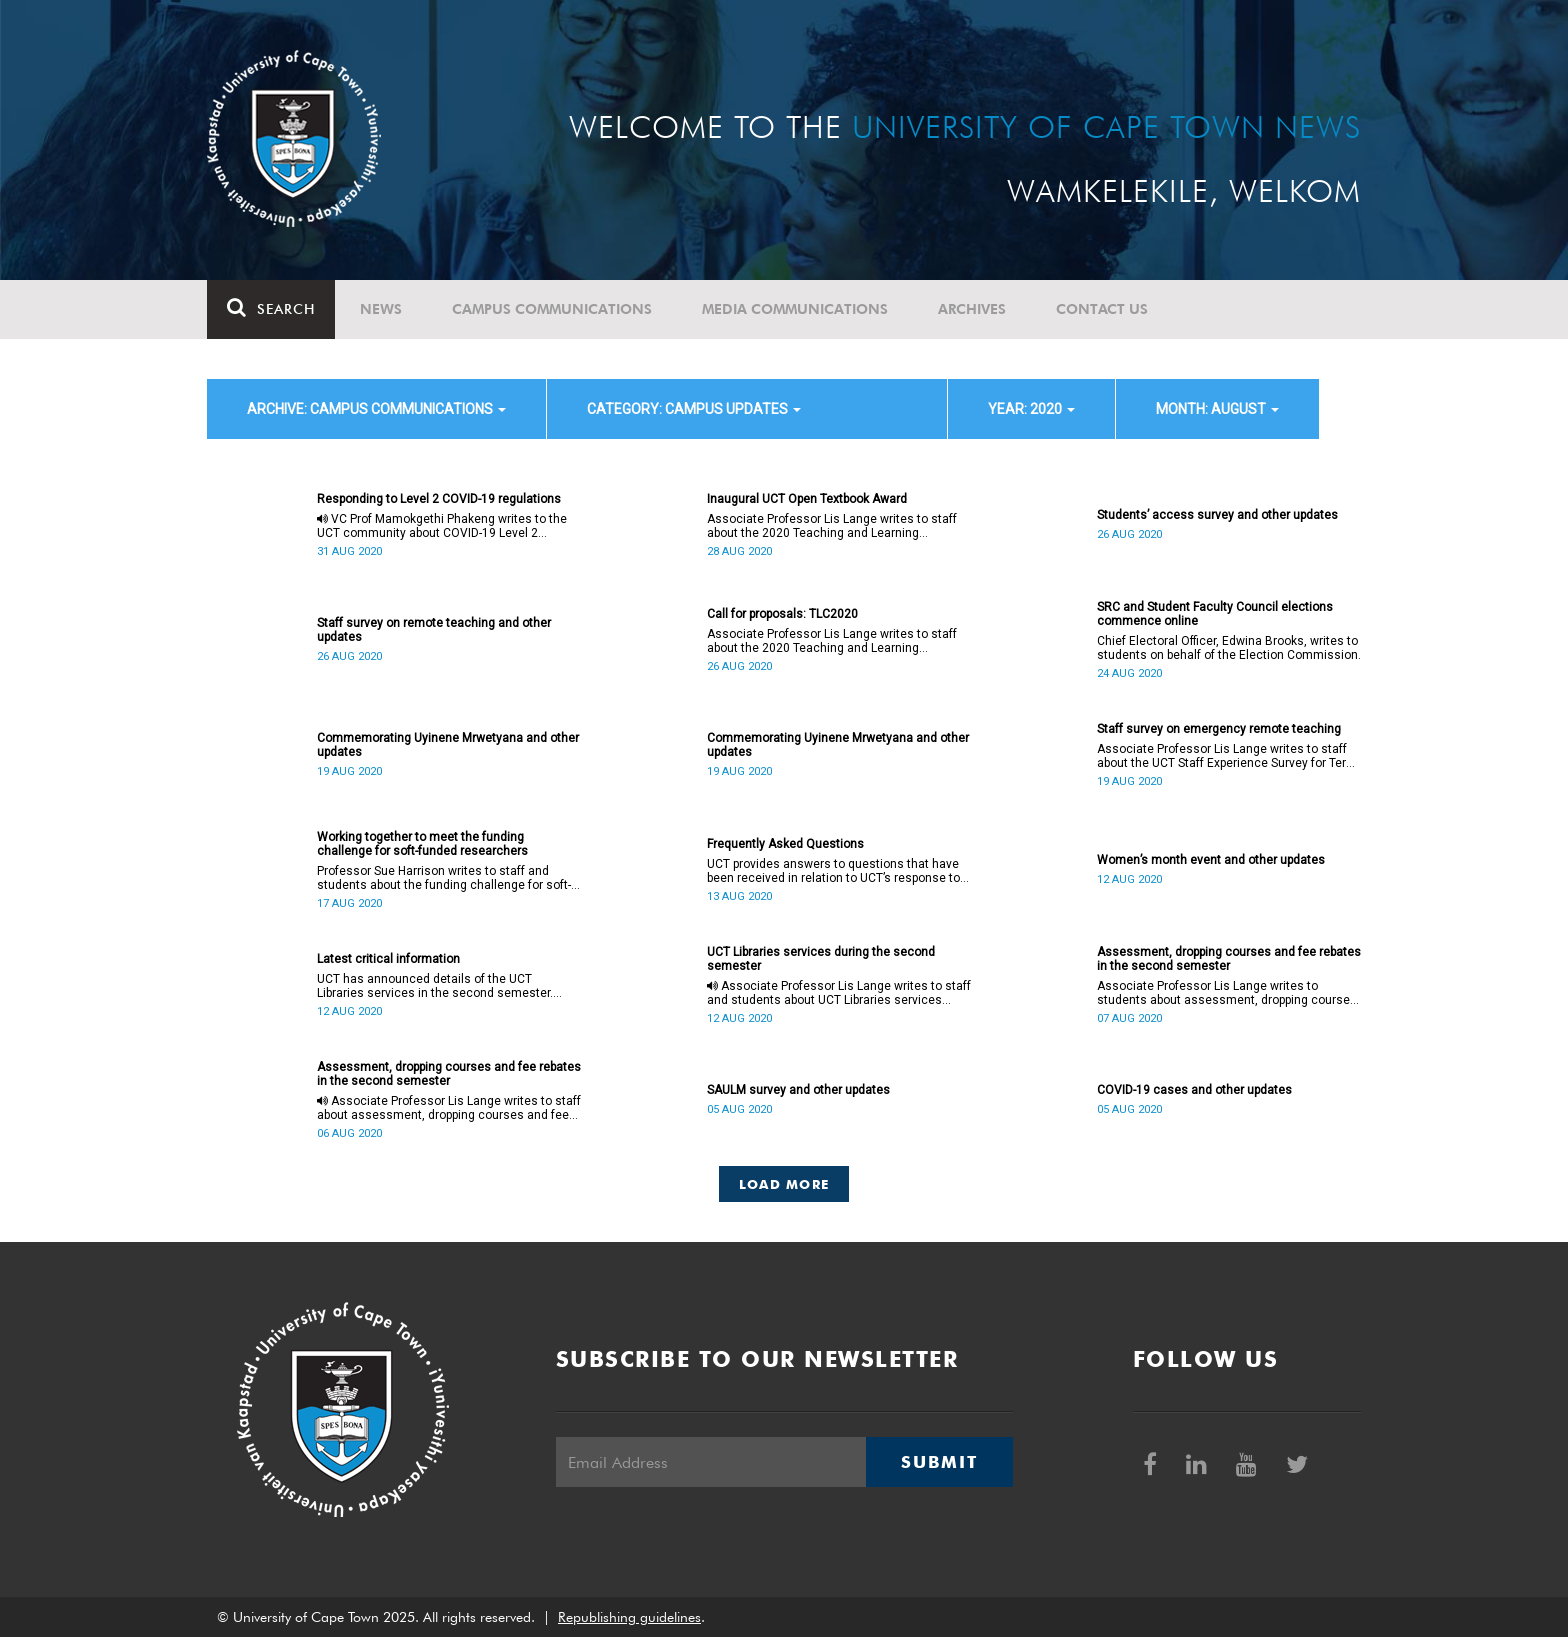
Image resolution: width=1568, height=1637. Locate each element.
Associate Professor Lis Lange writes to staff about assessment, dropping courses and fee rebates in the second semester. (449, 1108)
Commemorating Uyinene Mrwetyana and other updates (448, 745)
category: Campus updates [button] (694, 409)
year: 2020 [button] (1031, 409)
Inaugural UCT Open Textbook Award (807, 499)
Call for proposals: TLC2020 (782, 614)
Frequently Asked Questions (785, 844)
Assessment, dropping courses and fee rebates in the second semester (1229, 959)
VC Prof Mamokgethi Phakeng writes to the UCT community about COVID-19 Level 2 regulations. (442, 526)
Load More (784, 1184)
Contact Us (1102, 309)
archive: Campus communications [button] (376, 409)
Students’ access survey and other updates (1217, 515)
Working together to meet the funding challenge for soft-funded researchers (422, 844)
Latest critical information (388, 959)
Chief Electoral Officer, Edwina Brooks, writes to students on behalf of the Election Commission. (1229, 648)
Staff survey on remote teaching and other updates (434, 630)
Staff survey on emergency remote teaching (1219, 729)
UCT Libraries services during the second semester (821, 959)
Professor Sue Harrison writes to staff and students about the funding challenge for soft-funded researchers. (444, 878)
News (381, 309)
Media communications (795, 309)
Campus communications (552, 309)
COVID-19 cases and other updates (1194, 1090)
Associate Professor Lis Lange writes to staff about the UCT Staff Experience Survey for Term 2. (1227, 756)
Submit (939, 1462)
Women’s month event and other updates (1211, 860)
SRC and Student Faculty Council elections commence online (1215, 614)
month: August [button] (1217, 409)
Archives (972, 309)
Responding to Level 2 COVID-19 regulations (439, 499)
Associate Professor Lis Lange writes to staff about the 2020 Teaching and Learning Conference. (832, 526)
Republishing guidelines (629, 1617)
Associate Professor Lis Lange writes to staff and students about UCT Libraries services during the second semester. (839, 993)
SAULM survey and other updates (798, 1090)
